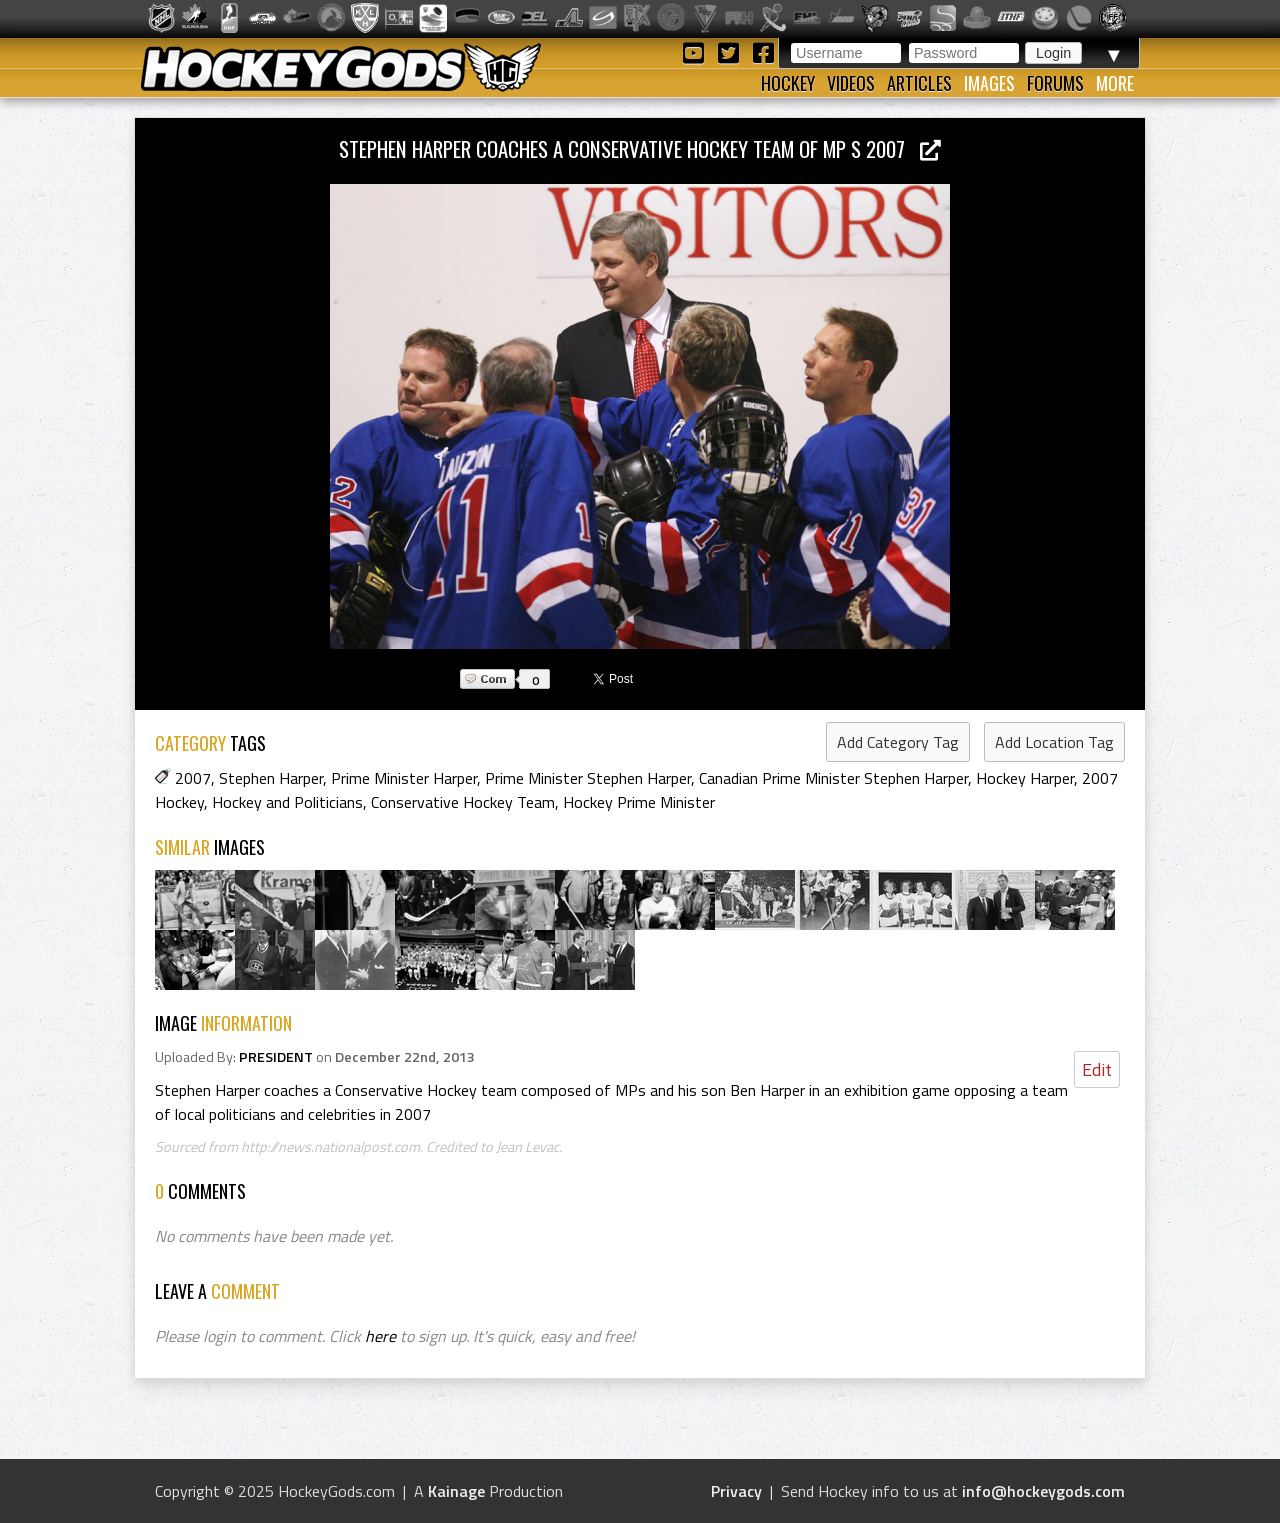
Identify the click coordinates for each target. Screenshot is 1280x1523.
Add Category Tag (898, 742)
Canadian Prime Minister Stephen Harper (833, 778)
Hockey (788, 83)
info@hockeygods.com (1043, 1491)
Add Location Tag (1054, 742)
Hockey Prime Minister (639, 802)
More (1115, 83)
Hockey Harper (1025, 778)
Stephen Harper (271, 778)
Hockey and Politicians (287, 802)
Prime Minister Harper (404, 778)
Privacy (736, 1491)
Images (989, 83)
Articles (919, 83)
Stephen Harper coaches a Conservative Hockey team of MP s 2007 (640, 148)
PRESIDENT (276, 1057)
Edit (1097, 1069)
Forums (1055, 83)
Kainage (456, 1491)
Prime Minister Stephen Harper (588, 778)
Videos (851, 83)
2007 (193, 778)
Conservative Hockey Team (463, 802)
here (380, 1336)
